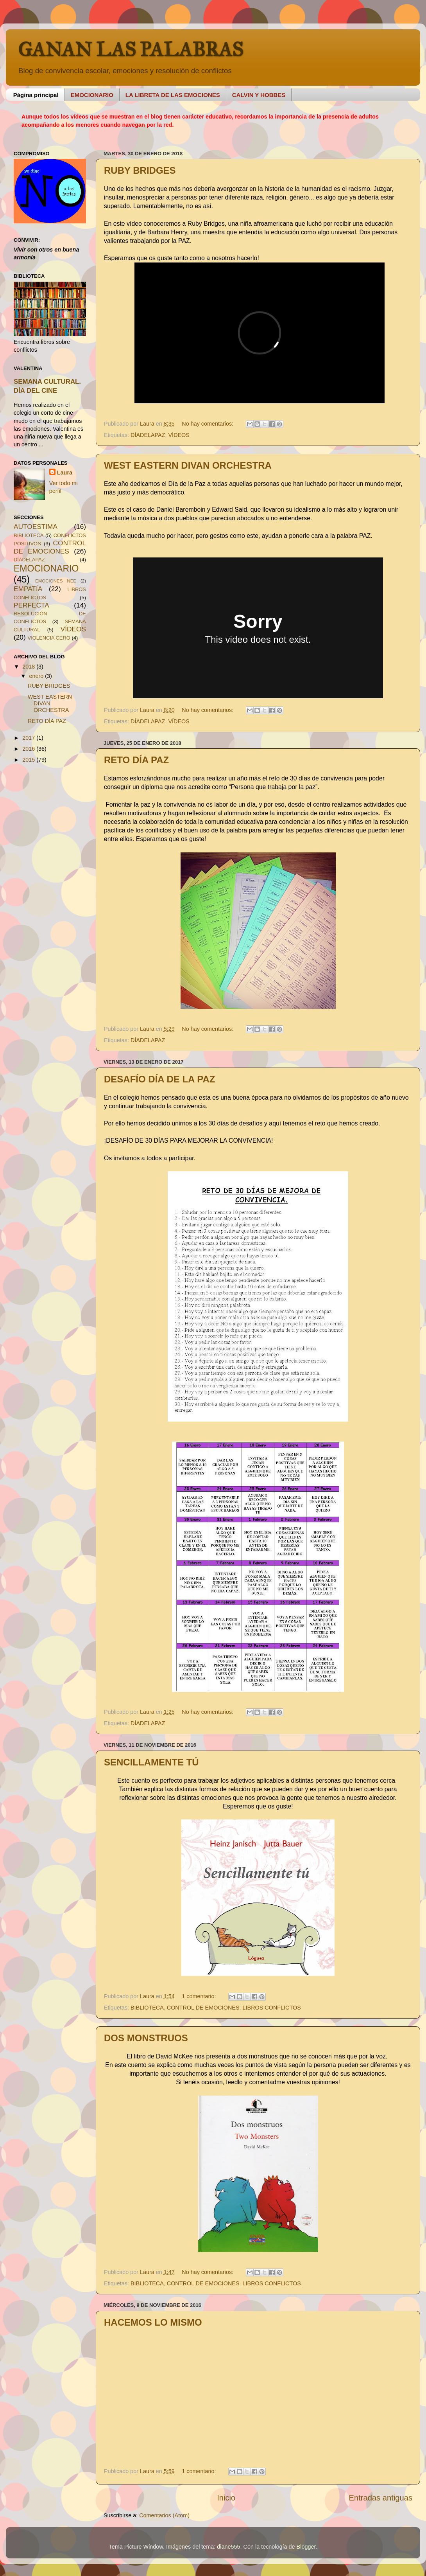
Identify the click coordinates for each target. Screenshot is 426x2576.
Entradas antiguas (380, 2497)
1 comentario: (199, 1996)
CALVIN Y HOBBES (259, 95)
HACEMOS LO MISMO (153, 2322)
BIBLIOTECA (147, 2007)
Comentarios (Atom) (164, 2515)
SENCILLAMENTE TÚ (151, 1762)
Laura (64, 472)
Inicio (226, 2497)
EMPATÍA (28, 589)
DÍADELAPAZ (148, 435)
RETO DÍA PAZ (136, 760)
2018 (29, 666)
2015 (29, 760)
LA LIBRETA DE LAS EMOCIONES (172, 95)
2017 (29, 738)
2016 (29, 749)
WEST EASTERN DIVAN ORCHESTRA (188, 465)
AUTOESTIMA (35, 526)
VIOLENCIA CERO (49, 638)
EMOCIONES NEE (55, 581)
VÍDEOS (179, 435)
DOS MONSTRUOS (146, 2038)
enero (37, 676)
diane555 (228, 2547)
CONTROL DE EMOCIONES (203, 2007)
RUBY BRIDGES (140, 170)
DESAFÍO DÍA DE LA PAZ (159, 1079)
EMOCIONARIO (92, 95)
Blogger (306, 2547)
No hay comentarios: (208, 424)
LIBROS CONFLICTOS (272, 2007)
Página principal (36, 95)
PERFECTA (31, 605)
